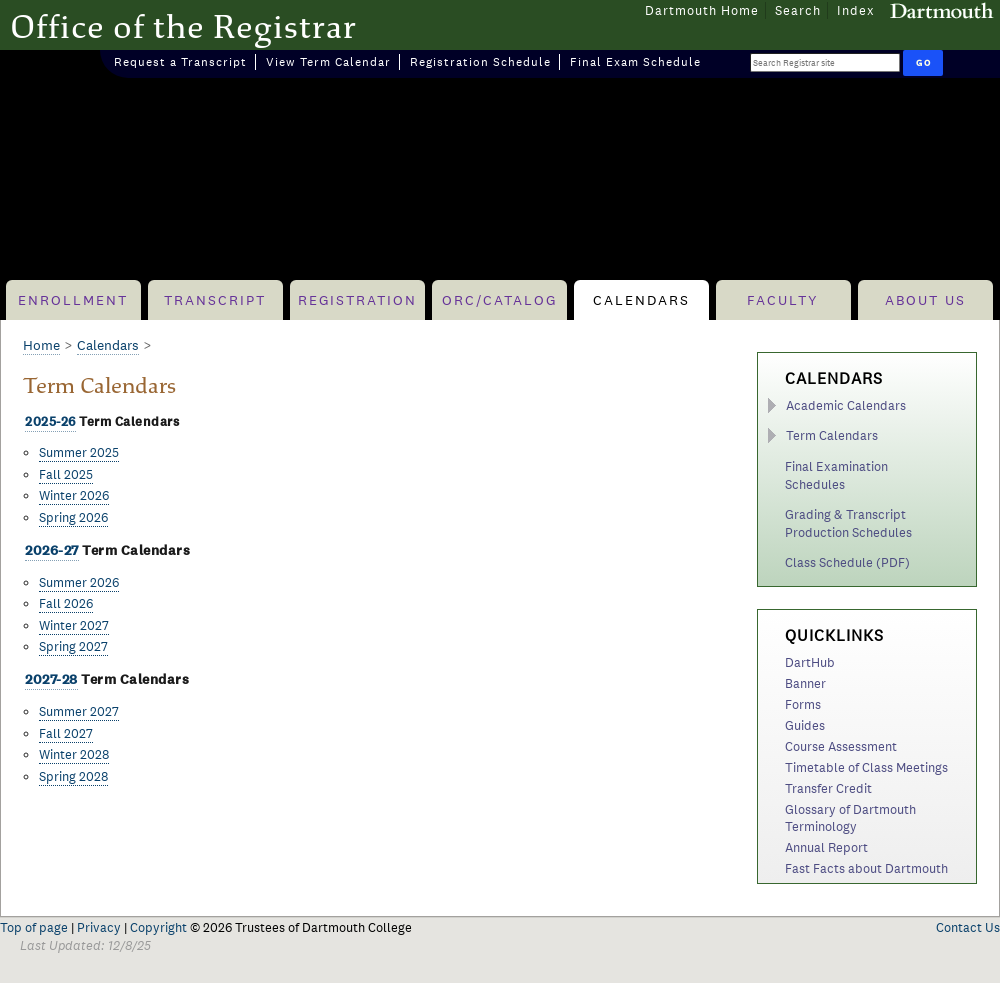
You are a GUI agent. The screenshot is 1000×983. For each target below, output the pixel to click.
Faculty (783, 300)
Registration (357, 300)
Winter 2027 (74, 625)
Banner (805, 683)
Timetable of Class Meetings (866, 767)
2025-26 (50, 422)
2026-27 (52, 550)
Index (856, 10)
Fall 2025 (66, 474)
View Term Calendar (328, 62)
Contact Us (968, 927)
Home (41, 345)
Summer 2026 (79, 582)
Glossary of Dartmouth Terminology (850, 818)
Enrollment (73, 300)
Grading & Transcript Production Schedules (848, 523)
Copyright (158, 927)
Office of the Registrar (183, 26)
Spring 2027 (73, 646)
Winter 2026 (74, 495)
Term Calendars (832, 435)
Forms (803, 704)
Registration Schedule (480, 62)
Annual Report (826, 847)
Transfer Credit (828, 788)
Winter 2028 (74, 754)
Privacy (99, 927)
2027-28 (51, 679)
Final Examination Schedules (836, 475)
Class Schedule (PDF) (847, 562)
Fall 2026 (66, 603)
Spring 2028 (73, 776)
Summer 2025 (79, 452)
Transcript (215, 300)
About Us (925, 300)
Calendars (641, 300)
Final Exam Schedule (635, 62)
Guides (805, 725)
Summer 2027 (79, 711)
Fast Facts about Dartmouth (866, 868)
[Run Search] (923, 63)
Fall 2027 (66, 733)
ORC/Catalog (499, 300)
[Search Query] (825, 62)
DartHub (810, 662)
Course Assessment (841, 746)
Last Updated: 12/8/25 (85, 945)
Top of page (34, 927)
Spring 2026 (73, 517)
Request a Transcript (180, 62)
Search (798, 10)
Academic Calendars (846, 405)
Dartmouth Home (702, 10)
